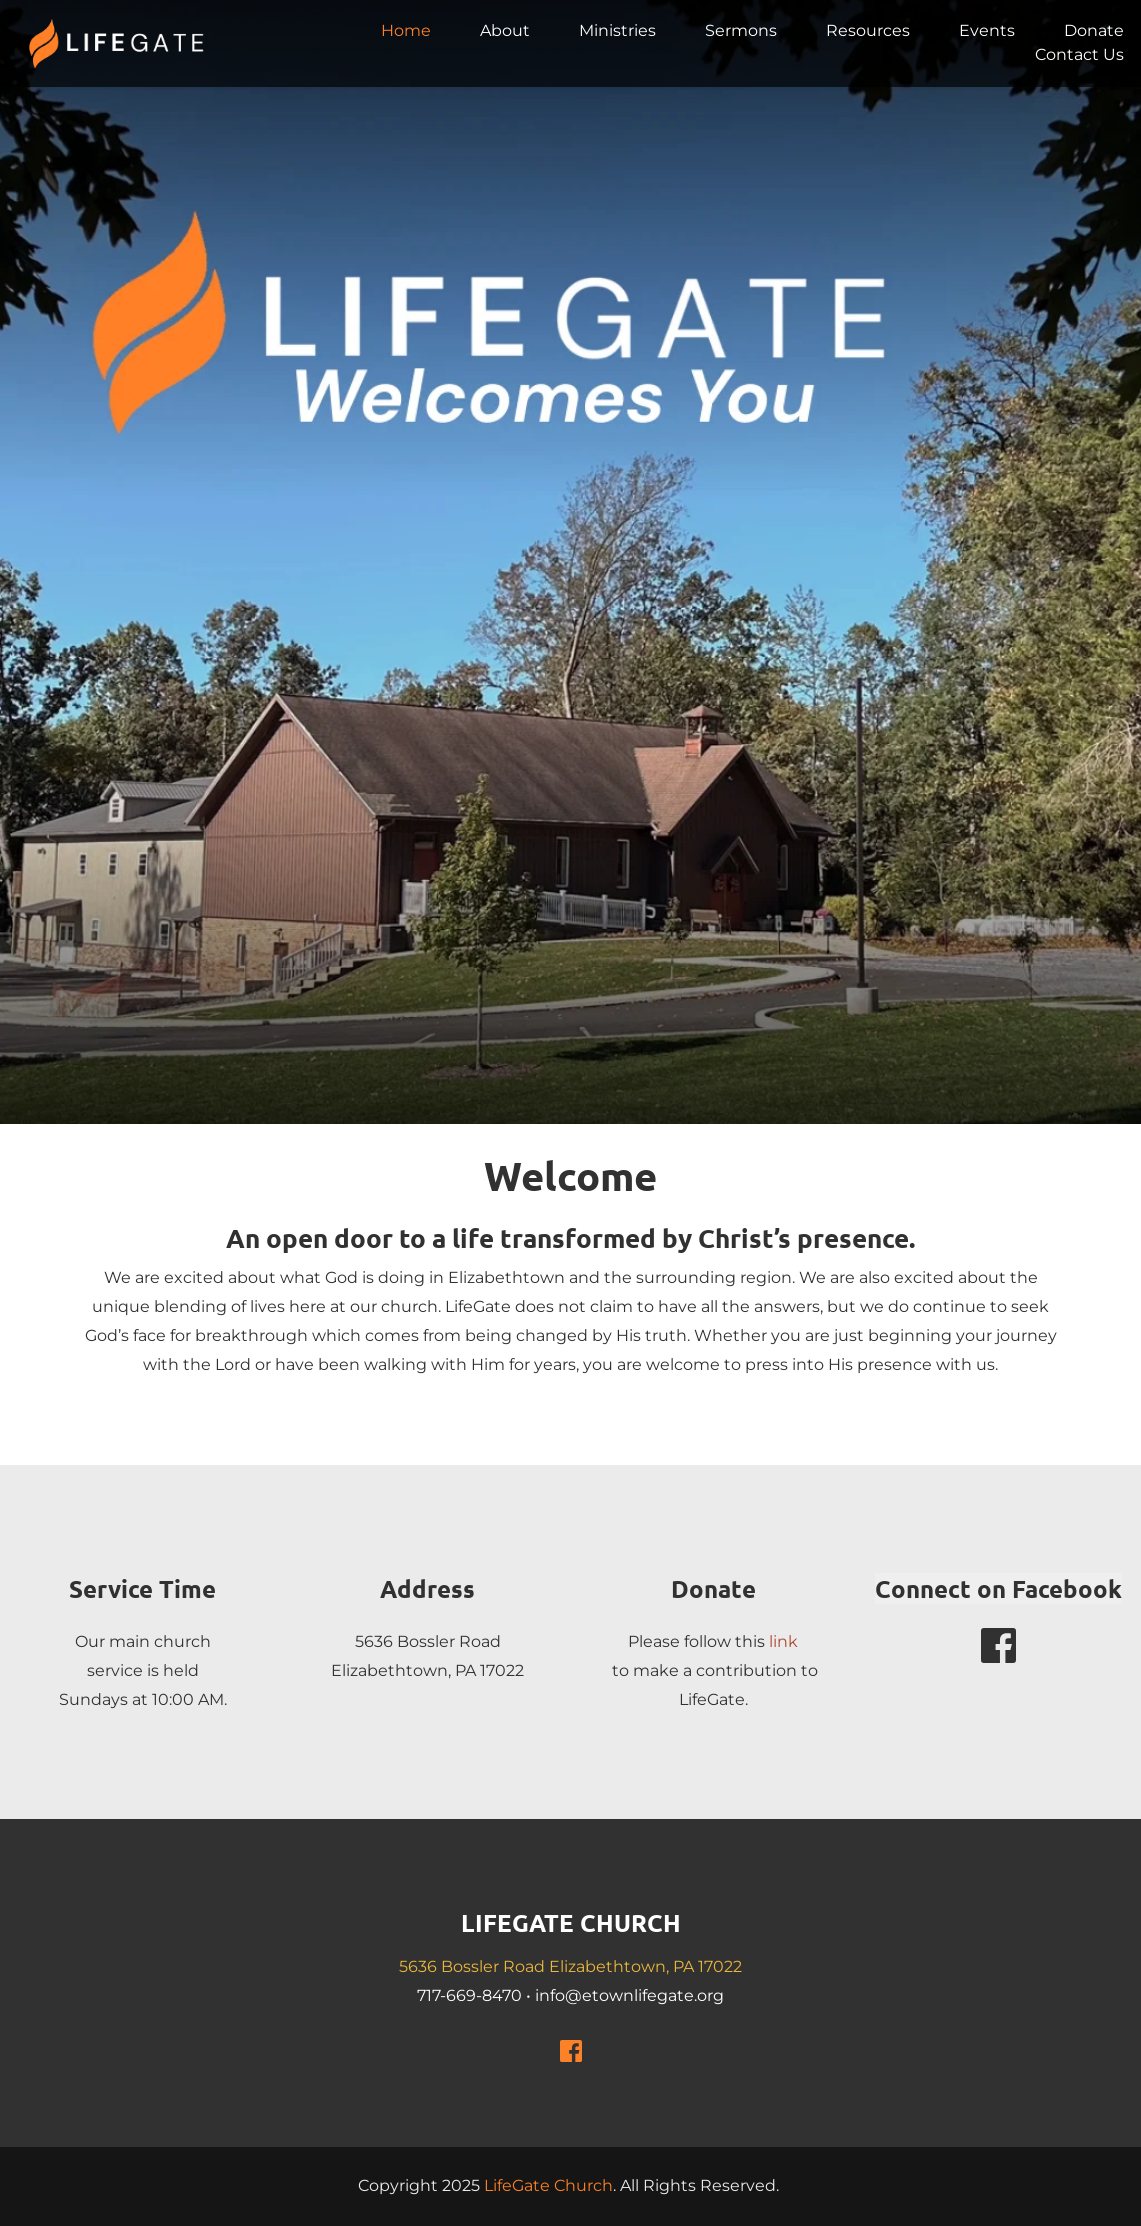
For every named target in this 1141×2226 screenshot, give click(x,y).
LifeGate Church (548, 2185)
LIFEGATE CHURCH (571, 1922)
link (783, 1641)
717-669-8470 (469, 1995)
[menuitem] (406, 31)
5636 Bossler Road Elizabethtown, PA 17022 (570, 1966)
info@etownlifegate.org (629, 1995)
